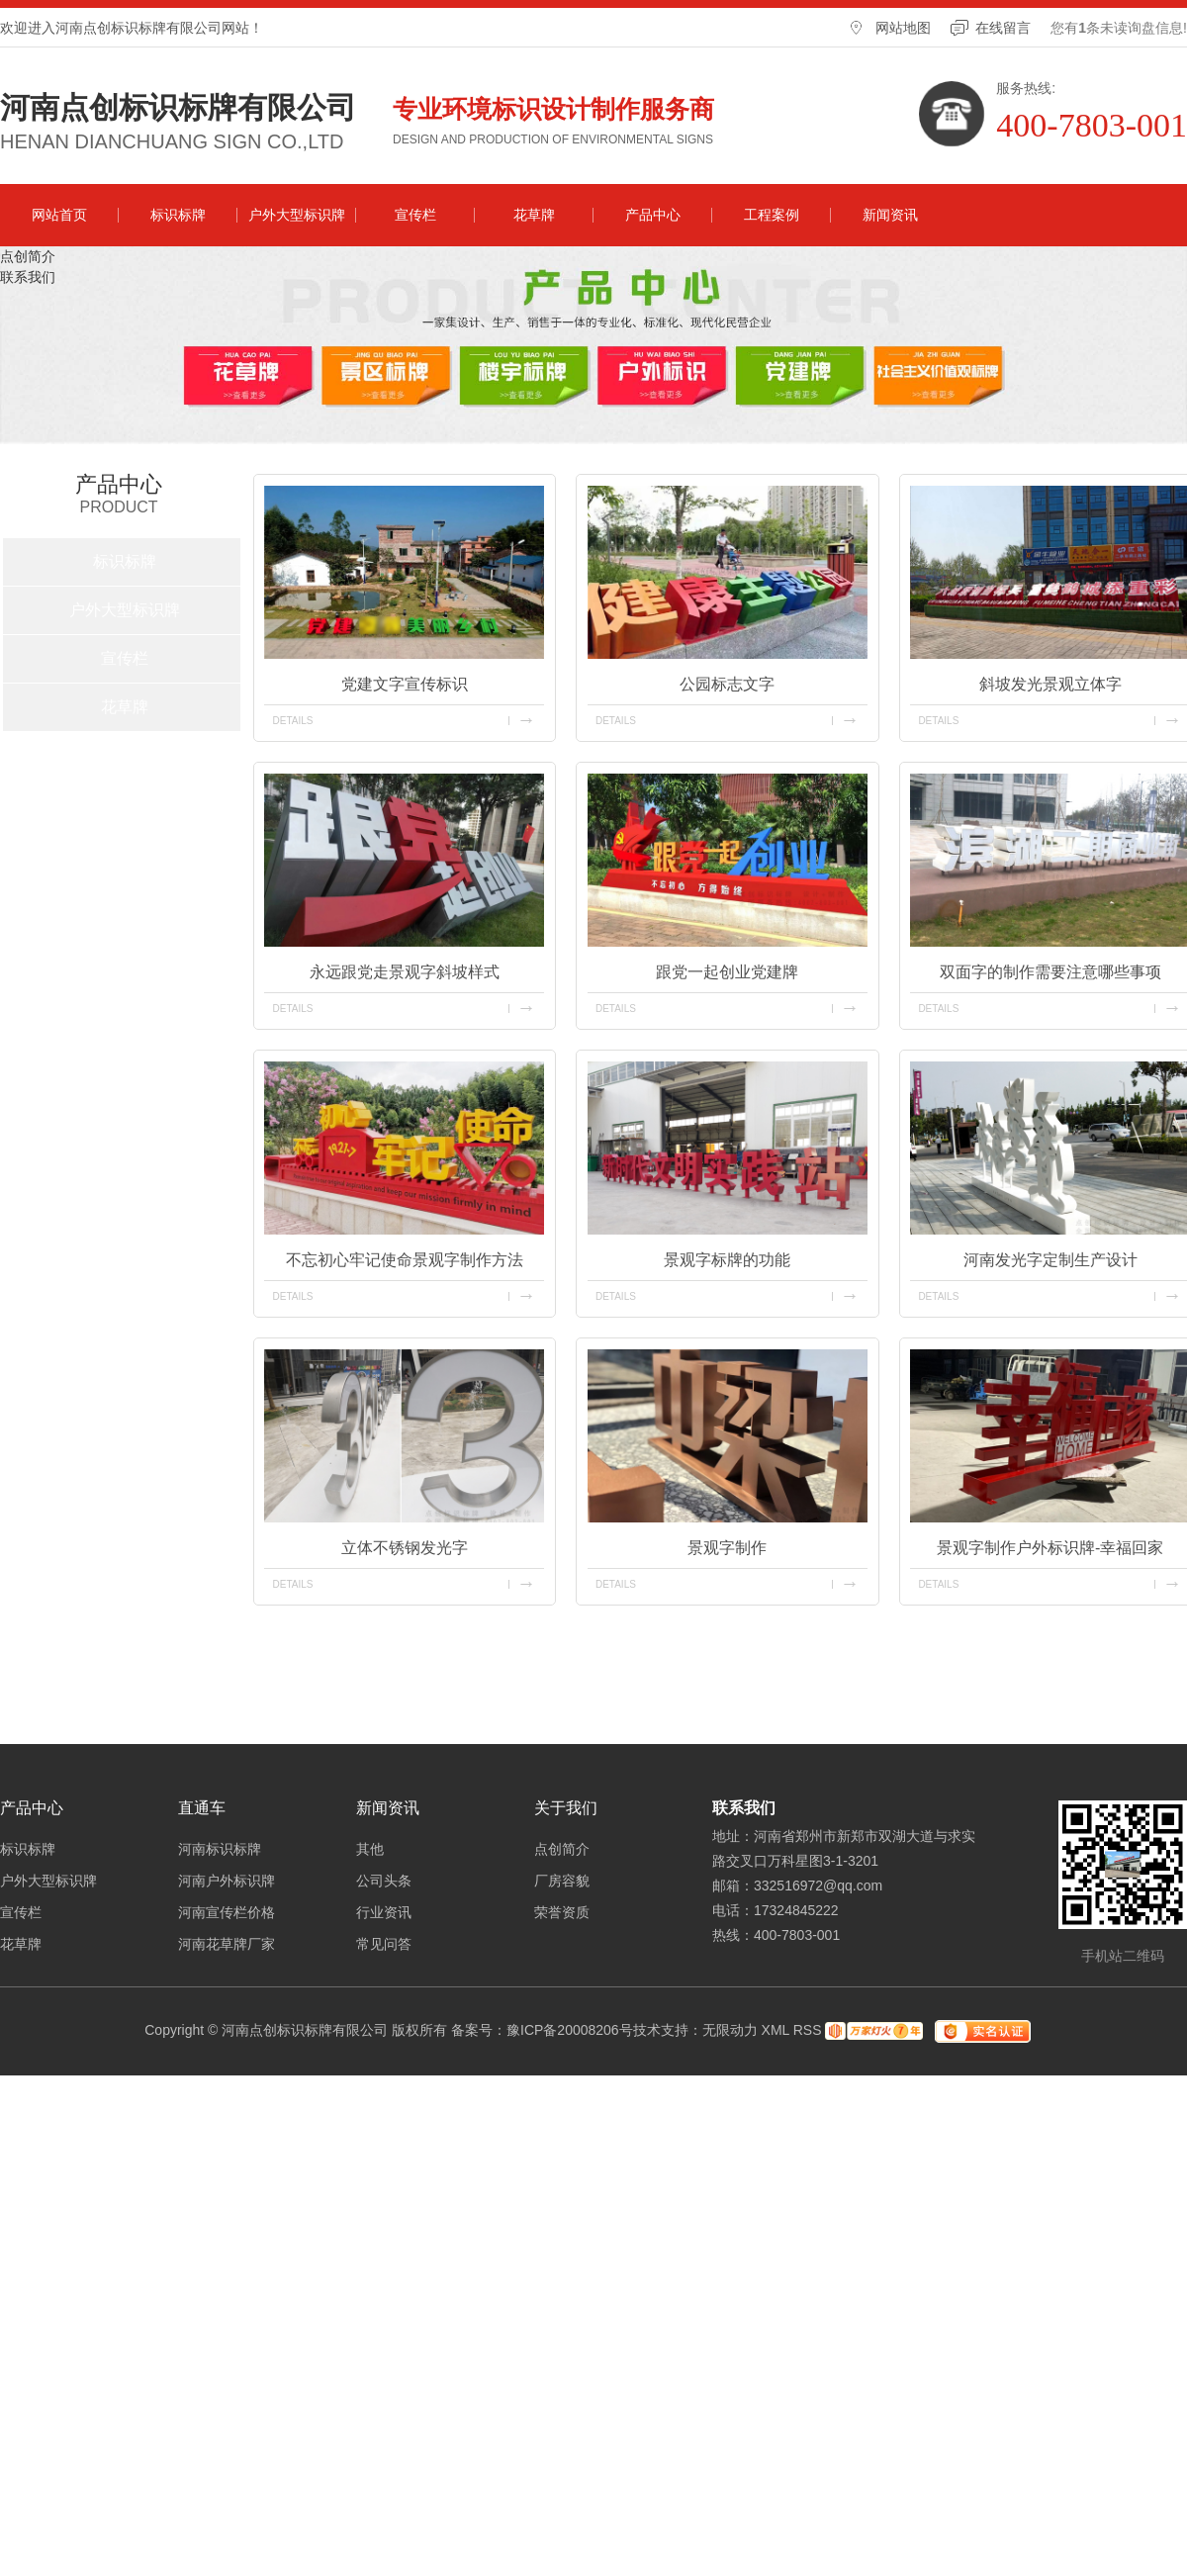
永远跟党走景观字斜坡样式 (405, 972)
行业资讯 (383, 1912)
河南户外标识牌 (226, 1880)
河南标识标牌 (219, 1849)
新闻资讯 (890, 215)
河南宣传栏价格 (226, 1912)
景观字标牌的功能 (727, 1259)
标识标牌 (178, 215)
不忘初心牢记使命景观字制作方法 (404, 1259)
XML (775, 2030)
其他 (370, 1849)
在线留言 (1003, 28)
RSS (807, 2030)
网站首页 (59, 215)
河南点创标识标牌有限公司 (178, 108)
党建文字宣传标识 (404, 684)
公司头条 (383, 1880)
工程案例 (771, 215)
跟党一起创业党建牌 (727, 972)
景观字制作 (727, 1547)
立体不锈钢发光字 (404, 1547)
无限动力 (730, 2030)
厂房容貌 (562, 1880)
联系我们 (27, 277)
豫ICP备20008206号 (569, 2030)
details (292, 720)
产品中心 (653, 215)
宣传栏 (415, 215)
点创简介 (27, 256)
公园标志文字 (727, 684)
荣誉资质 (562, 1912)
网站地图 (903, 28)
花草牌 (534, 215)
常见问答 (383, 1944)
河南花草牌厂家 (226, 1944)
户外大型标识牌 (296, 215)
